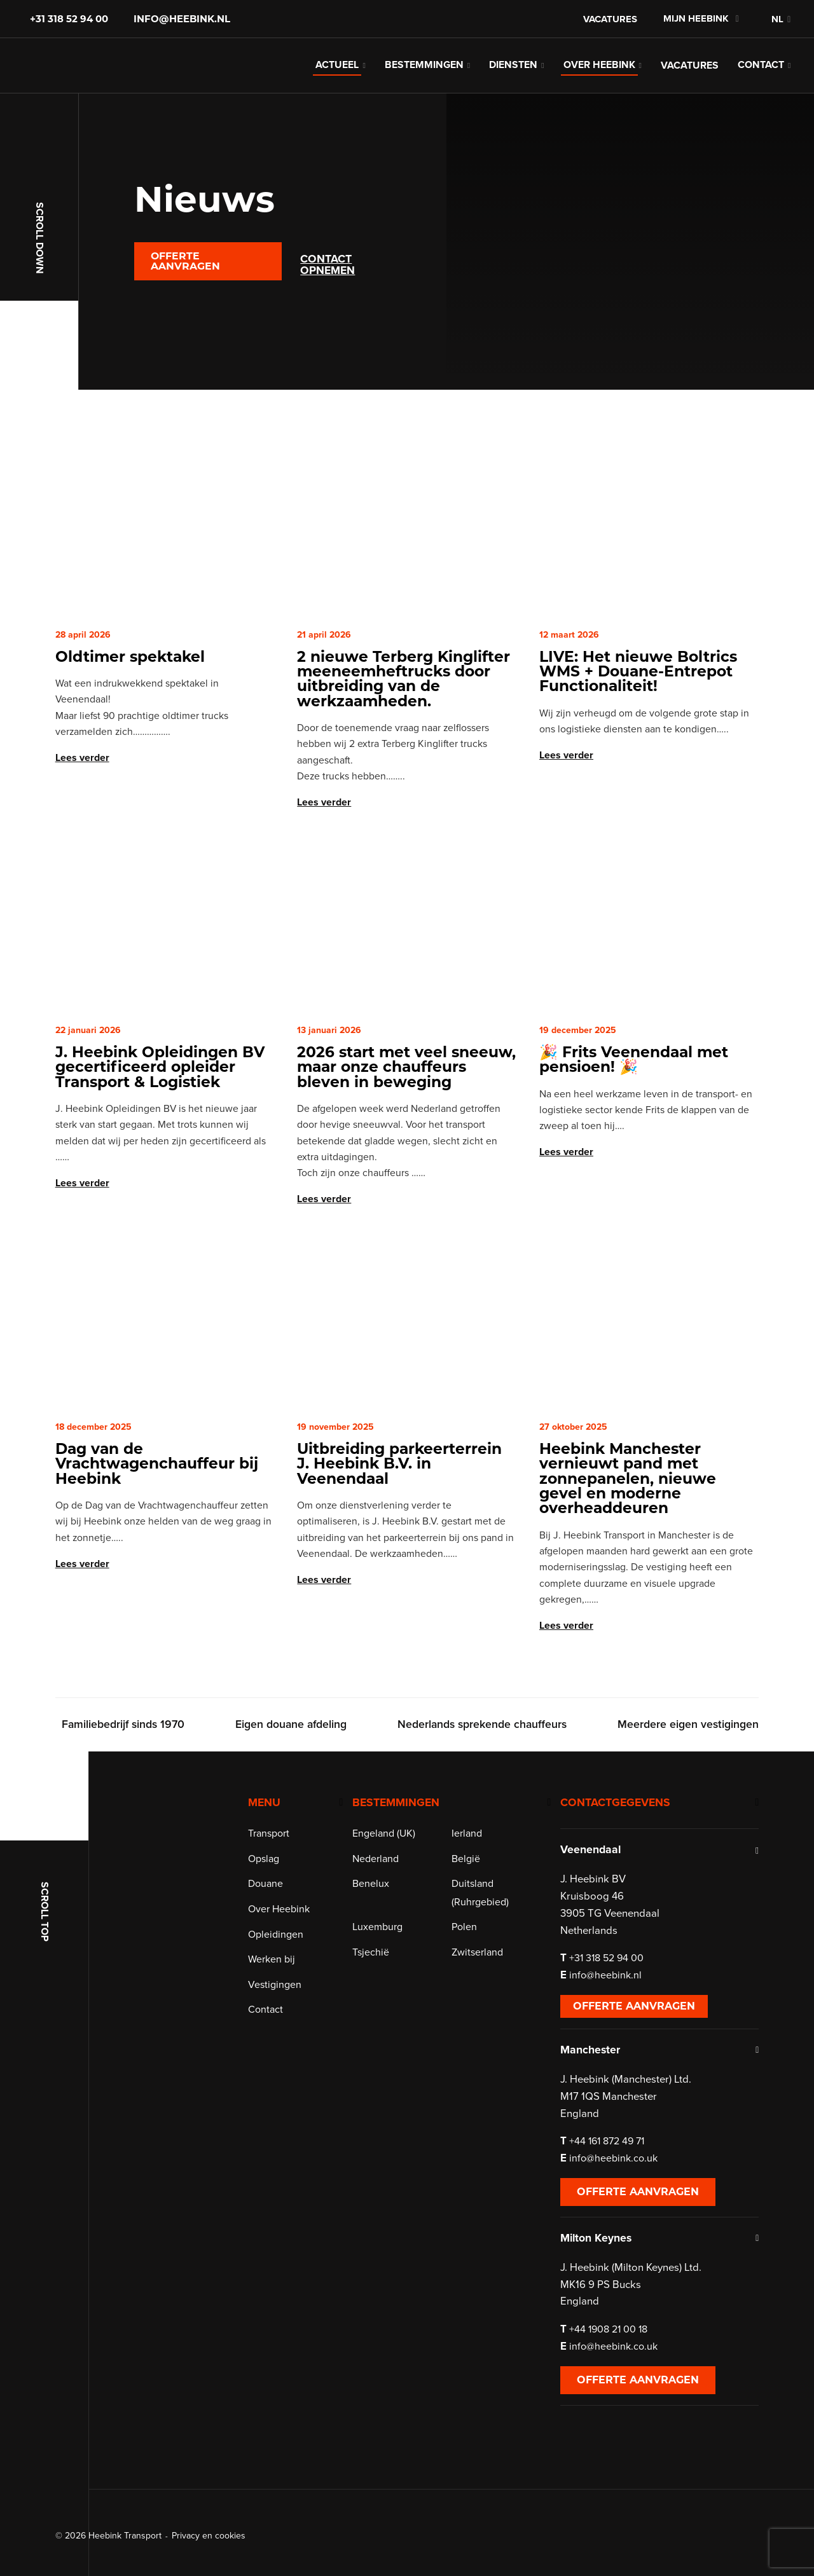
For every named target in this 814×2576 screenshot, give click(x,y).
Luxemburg (382, 2009)
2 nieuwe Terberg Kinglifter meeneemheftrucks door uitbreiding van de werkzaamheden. (403, 712)
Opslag (266, 1941)
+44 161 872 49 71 (615, 2223)
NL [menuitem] (777, 19)
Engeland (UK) (388, 1915)
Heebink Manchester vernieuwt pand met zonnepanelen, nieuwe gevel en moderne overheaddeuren (627, 1512)
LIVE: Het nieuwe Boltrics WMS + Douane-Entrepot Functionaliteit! (638, 705)
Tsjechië (375, 2034)
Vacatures (610, 19)
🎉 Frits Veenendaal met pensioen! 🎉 (633, 1092)
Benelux (375, 1966)
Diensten (513, 83)
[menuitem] (773, 19)
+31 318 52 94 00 (69, 19)
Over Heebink (599, 83)
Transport (271, 1915)
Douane (268, 1966)
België (466, 1941)
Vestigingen (277, 2066)
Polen (464, 2009)
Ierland (467, 1915)
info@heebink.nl (182, 19)
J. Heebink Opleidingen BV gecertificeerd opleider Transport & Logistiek (160, 1100)
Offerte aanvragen (185, 295)
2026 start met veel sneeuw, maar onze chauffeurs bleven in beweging (406, 1100)
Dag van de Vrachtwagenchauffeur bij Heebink (156, 1498)
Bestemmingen (424, 83)
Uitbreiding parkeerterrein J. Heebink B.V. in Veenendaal (399, 1498)
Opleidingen (278, 2016)
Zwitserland (477, 2034)
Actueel (337, 83)
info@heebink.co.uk (622, 2240)
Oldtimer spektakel (130, 690)
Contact (761, 83)
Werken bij (274, 2041)
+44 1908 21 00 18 (617, 2411)
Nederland (380, 1941)
